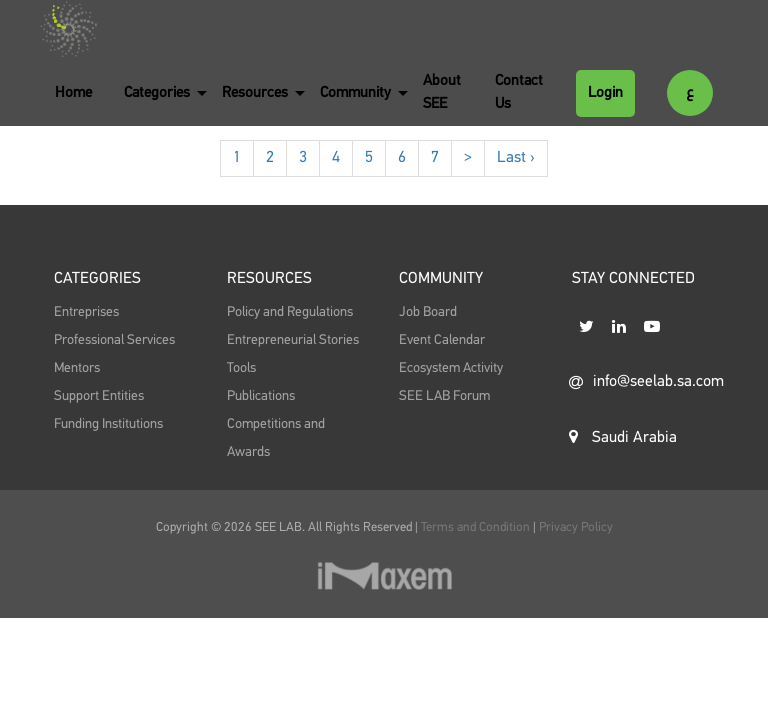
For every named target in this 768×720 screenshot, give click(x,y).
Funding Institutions (108, 424)
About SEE (442, 92)
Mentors (77, 368)
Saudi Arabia (623, 437)
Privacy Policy (576, 527)
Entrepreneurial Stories (293, 340)
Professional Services (114, 340)
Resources (255, 92)
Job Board (428, 312)
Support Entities (99, 396)
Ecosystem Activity (451, 368)
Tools (241, 368)
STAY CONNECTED (633, 279)
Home (73, 92)
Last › (516, 158)
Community (355, 92)
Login (605, 92)
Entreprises (86, 312)
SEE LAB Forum (444, 396)
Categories (157, 92)
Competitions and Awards (276, 438)
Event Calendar (442, 340)
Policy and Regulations (290, 312)
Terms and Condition (477, 527)
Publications (261, 396)
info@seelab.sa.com (640, 382)
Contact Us (519, 92)
